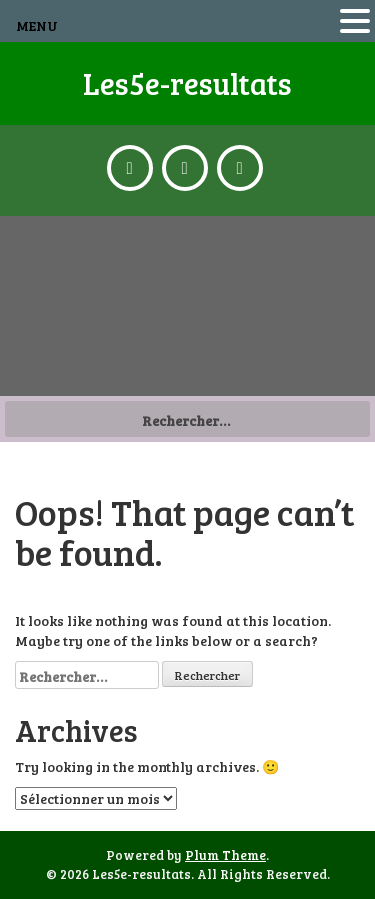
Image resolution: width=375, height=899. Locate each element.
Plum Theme (225, 855)
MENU (37, 25)
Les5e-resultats (187, 83)
